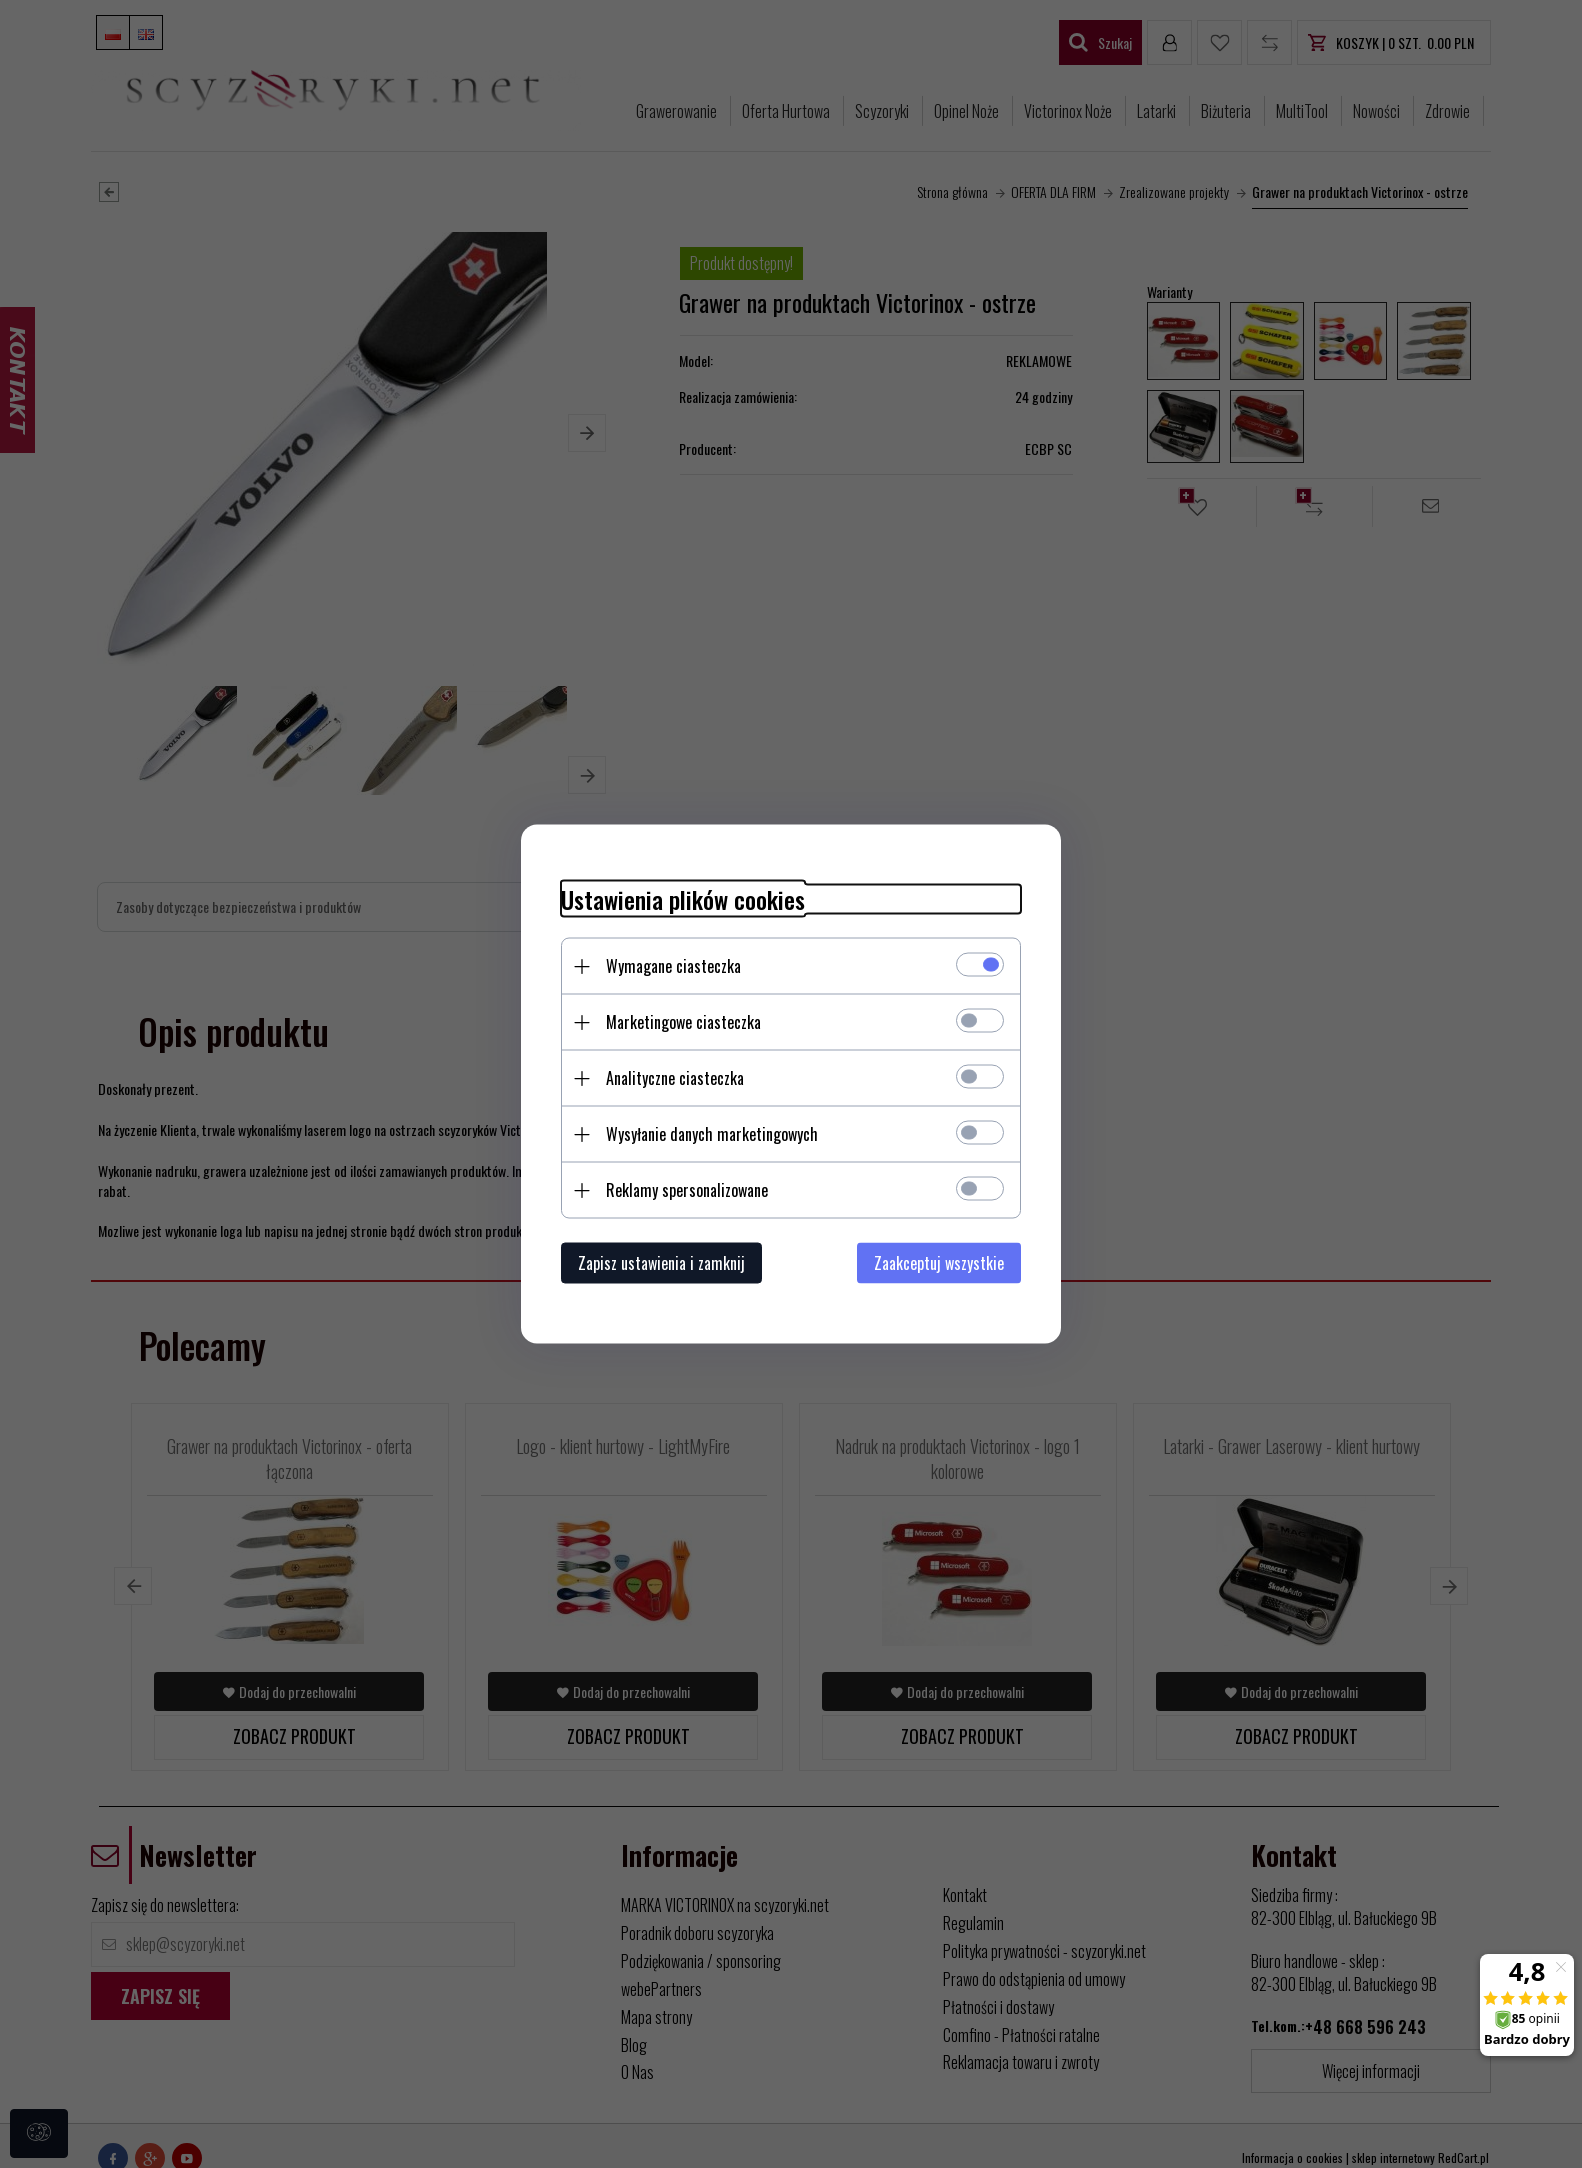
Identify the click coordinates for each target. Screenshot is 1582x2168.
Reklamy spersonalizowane (687, 1190)
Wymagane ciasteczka (673, 966)
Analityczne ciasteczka (675, 1078)
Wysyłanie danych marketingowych (712, 1134)
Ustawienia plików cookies (683, 899)
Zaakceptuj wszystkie (939, 1263)
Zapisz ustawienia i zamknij (661, 1263)
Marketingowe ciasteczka (683, 1022)
